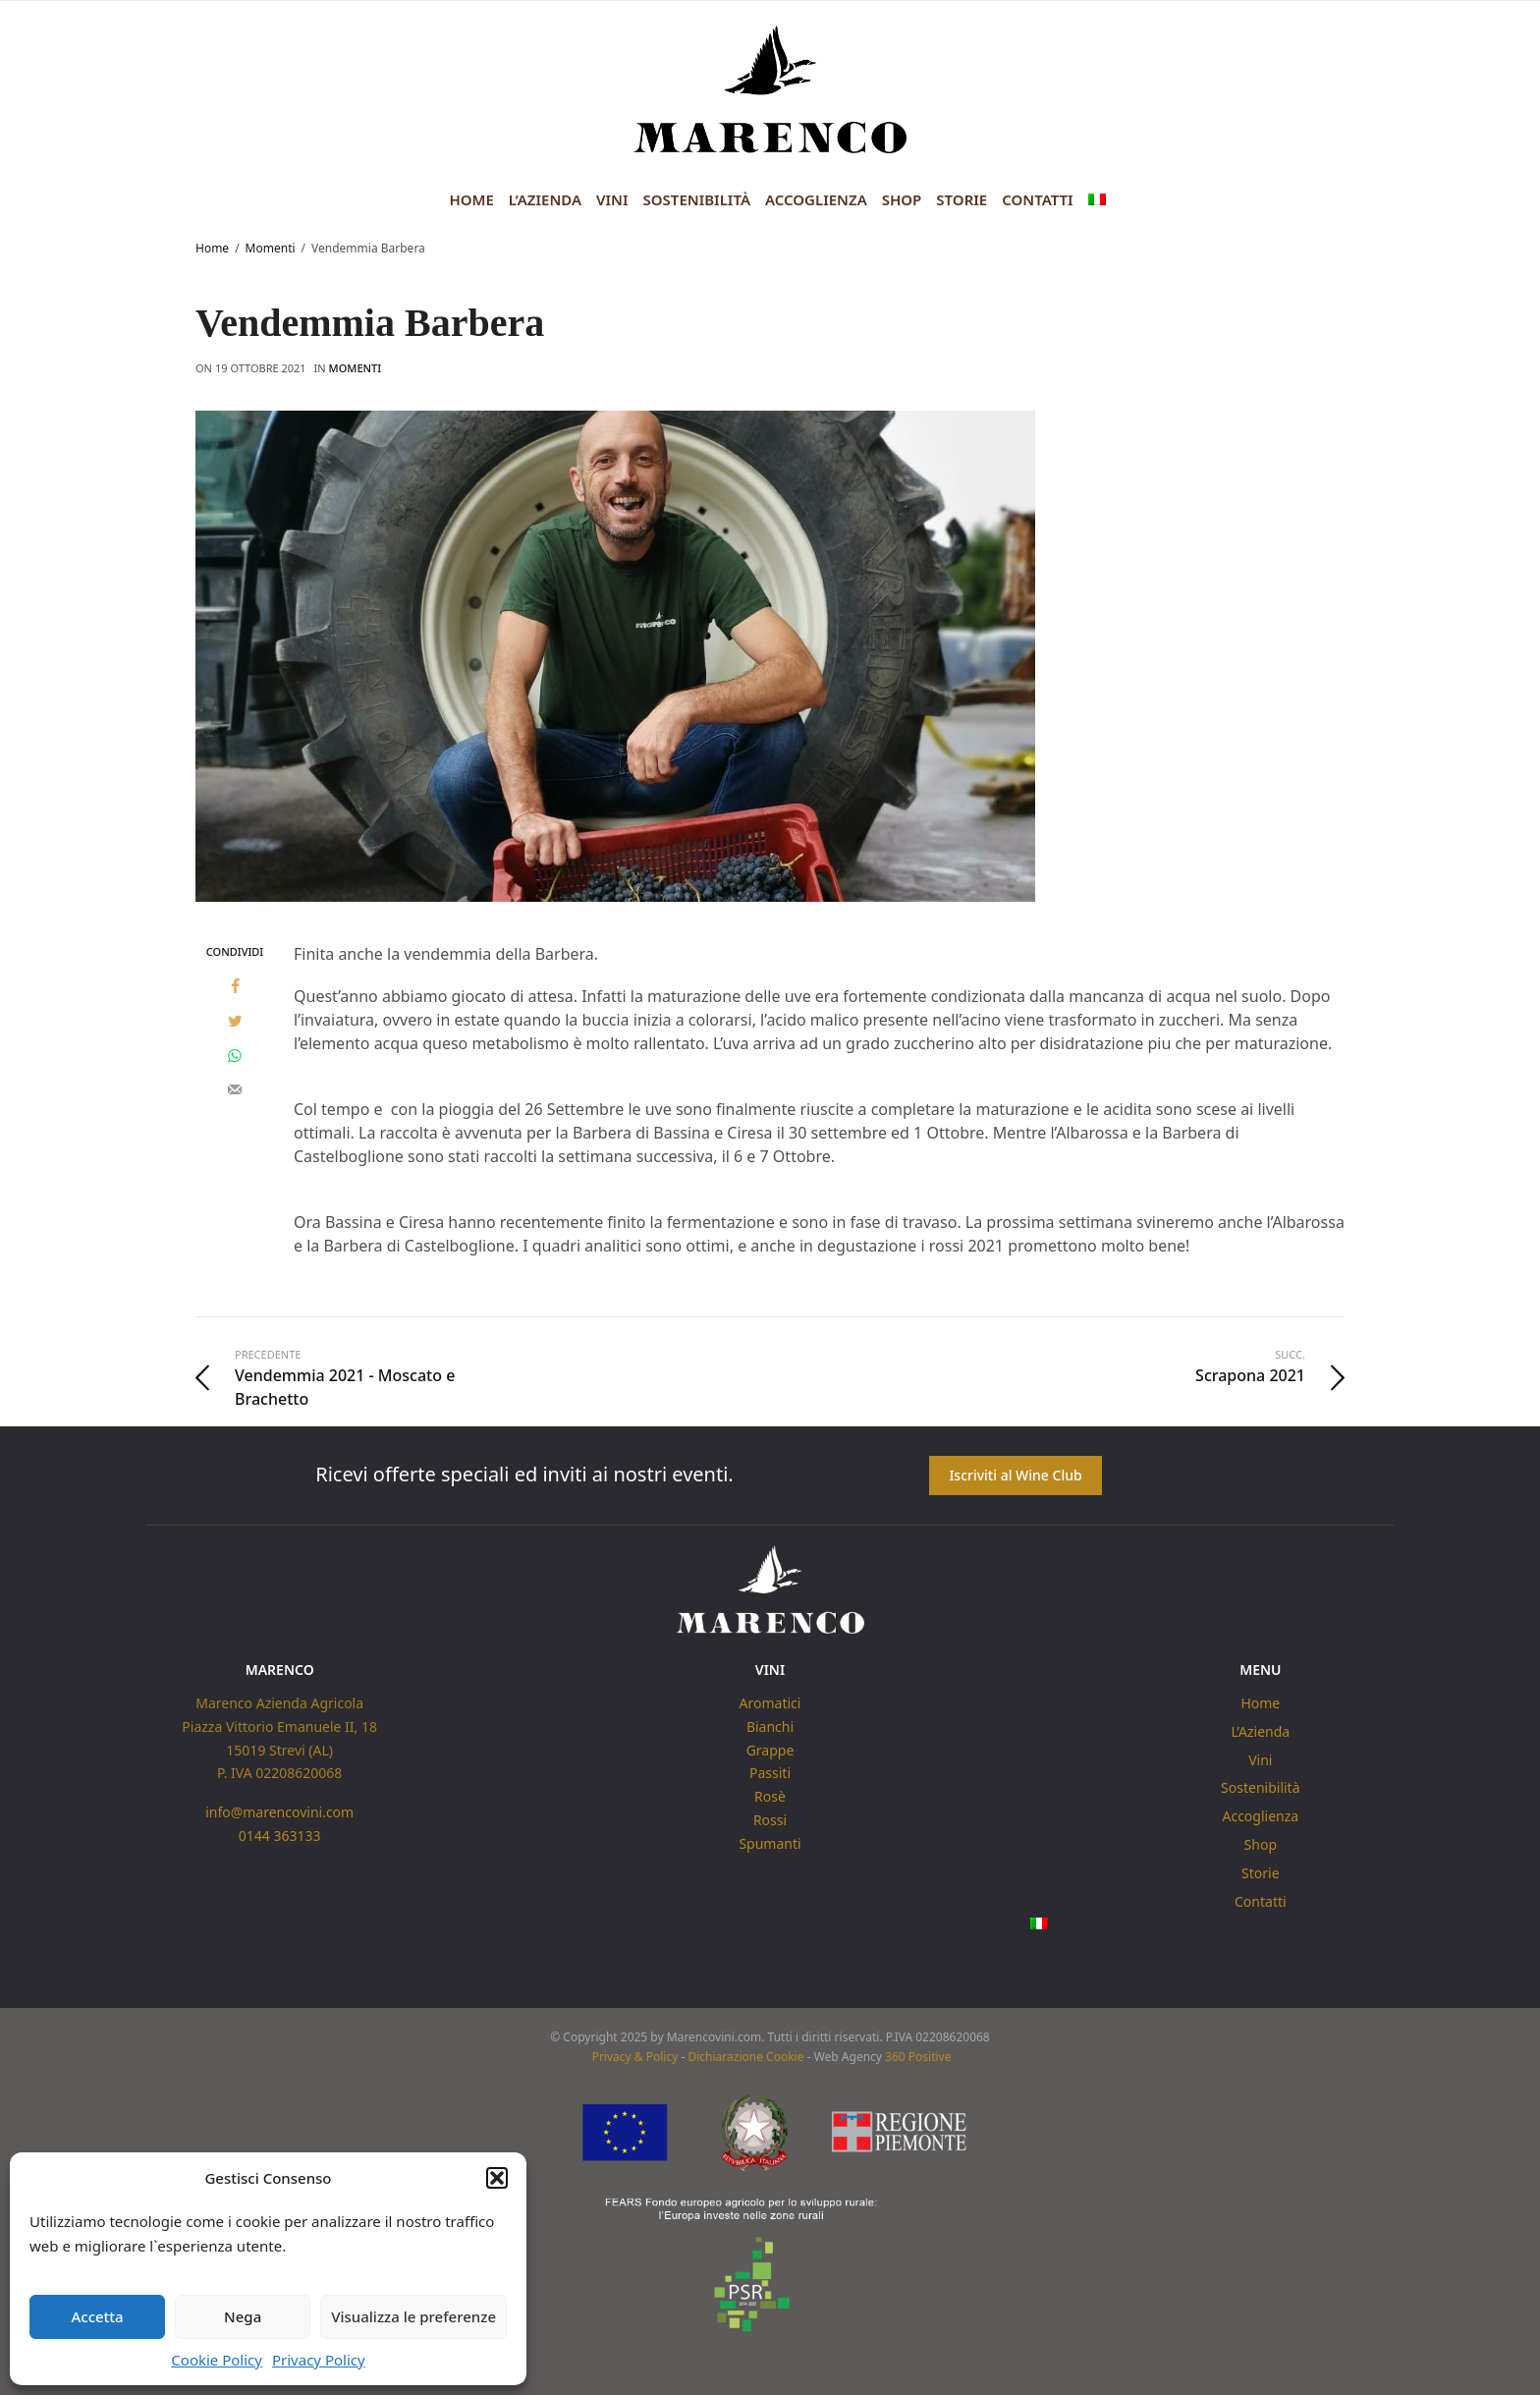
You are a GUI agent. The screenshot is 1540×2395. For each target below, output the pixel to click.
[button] (497, 2178)
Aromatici (770, 1703)
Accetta (97, 2316)
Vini (612, 199)
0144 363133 (280, 1835)
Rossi (770, 1819)
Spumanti (769, 1843)
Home (471, 199)
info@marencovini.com (279, 1812)
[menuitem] (1097, 200)
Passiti (770, 1772)
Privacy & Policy (635, 2057)
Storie (961, 199)
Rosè (770, 1796)
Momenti (355, 368)
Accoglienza (816, 199)
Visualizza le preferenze (413, 2316)
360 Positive (918, 2057)
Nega (242, 2316)
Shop (902, 199)
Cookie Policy (216, 2359)
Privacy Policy (318, 2359)
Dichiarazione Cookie (745, 2057)
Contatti (1037, 199)
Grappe (770, 1749)
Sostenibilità (696, 199)
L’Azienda (545, 199)
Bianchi (770, 1726)
